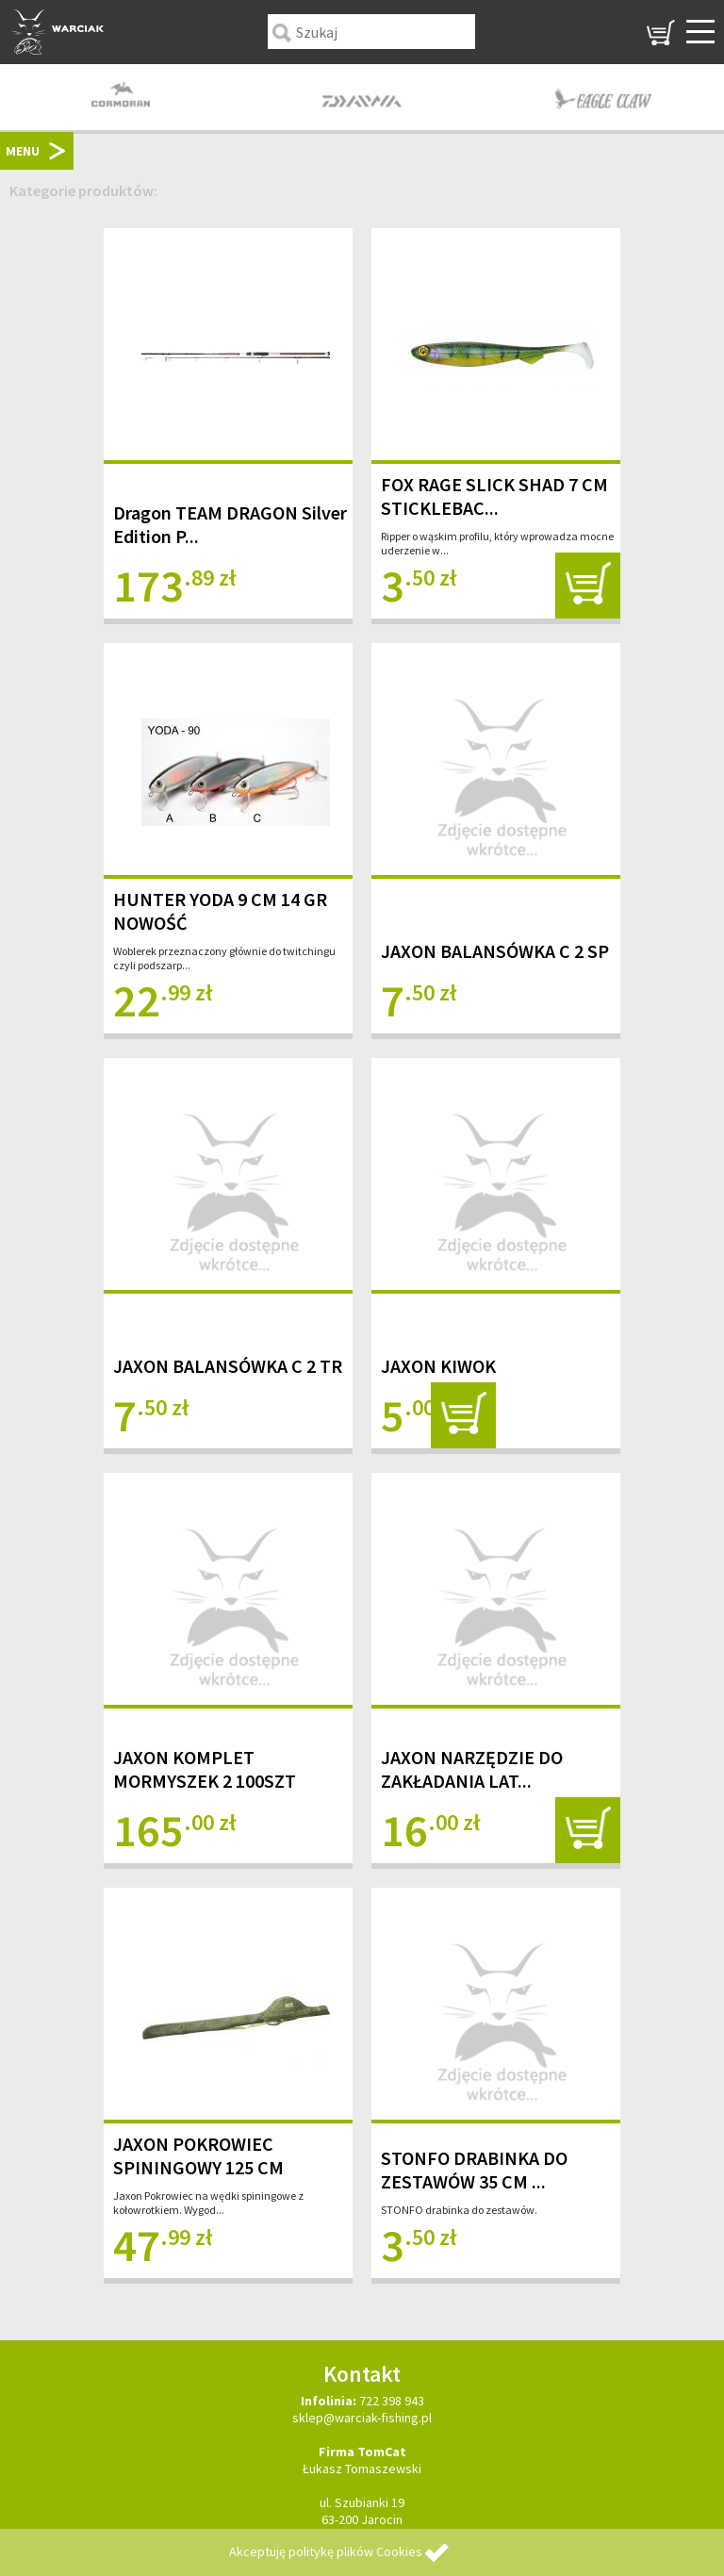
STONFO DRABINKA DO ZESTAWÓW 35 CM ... (474, 2169)
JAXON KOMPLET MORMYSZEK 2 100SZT (204, 1768)
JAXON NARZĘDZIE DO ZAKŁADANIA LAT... (472, 1768)
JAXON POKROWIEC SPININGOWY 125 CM (198, 2155)
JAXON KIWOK (438, 1366)
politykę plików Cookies (355, 2551)
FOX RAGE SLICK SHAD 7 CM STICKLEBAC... (494, 496)
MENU (23, 150)
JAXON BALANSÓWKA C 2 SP (495, 951)
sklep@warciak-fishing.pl (362, 2417)
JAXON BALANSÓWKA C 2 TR (227, 1366)
